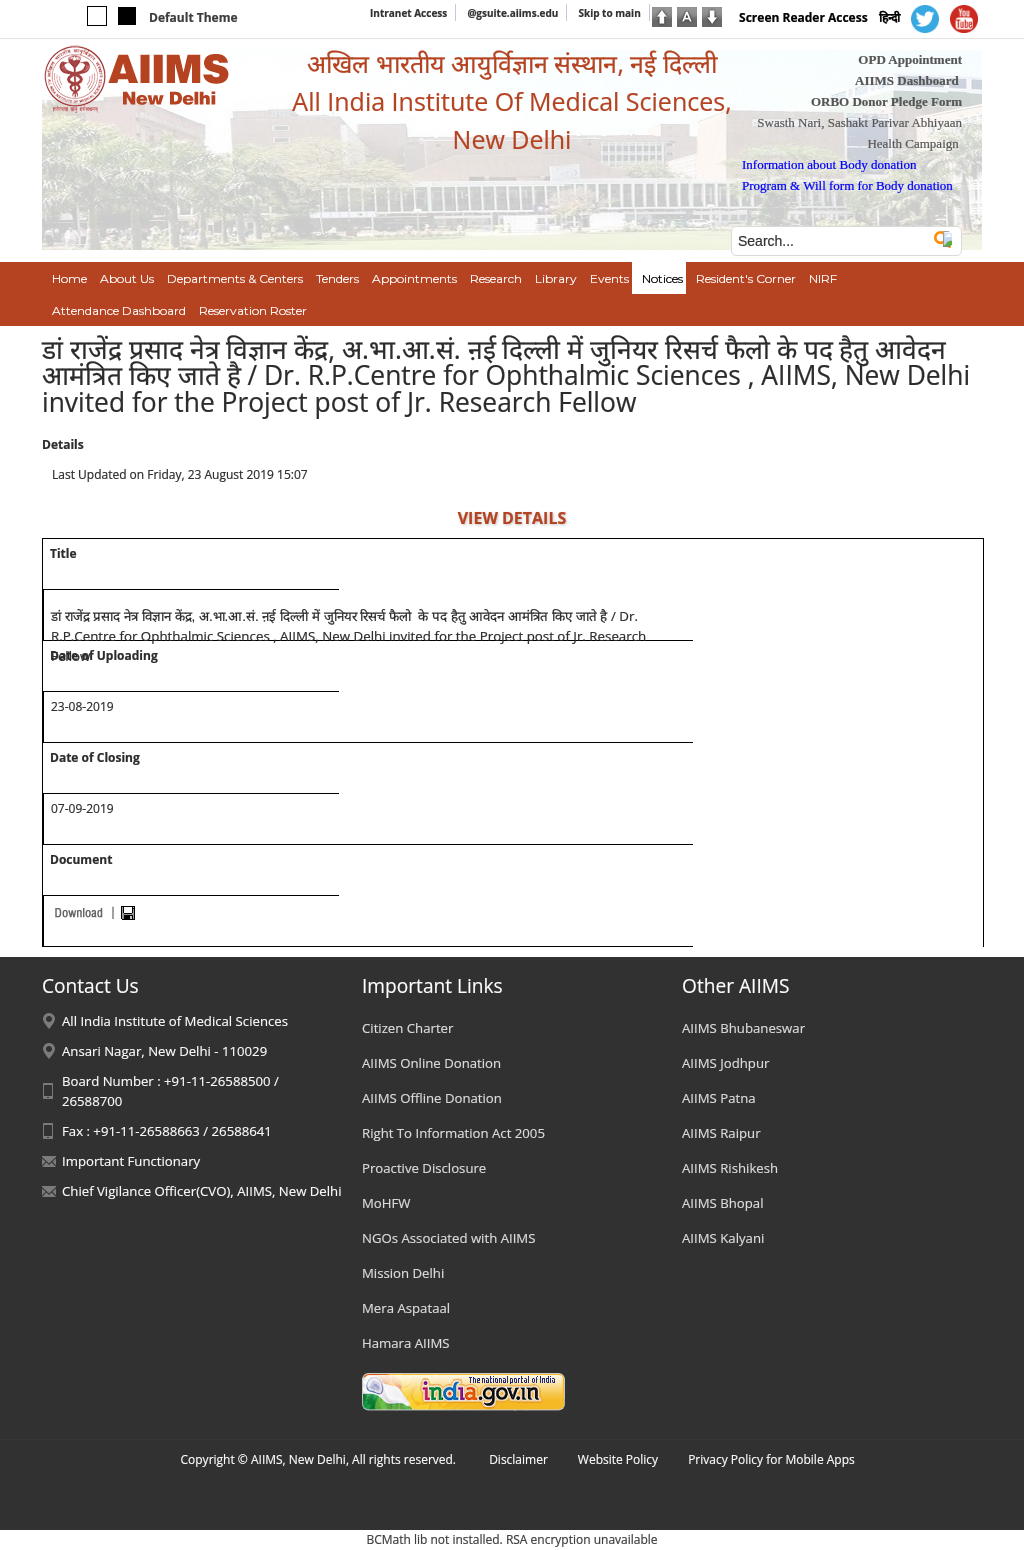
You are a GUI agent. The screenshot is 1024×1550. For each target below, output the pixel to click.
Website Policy (618, 1459)
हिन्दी (889, 17)
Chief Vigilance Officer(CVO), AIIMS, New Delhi (202, 1191)
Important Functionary (131, 1161)
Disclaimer (518, 1459)
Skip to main (609, 13)
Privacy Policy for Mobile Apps (771, 1459)
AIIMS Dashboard (907, 80)
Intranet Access (408, 13)
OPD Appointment (910, 59)
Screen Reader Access (803, 17)
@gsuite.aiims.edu (512, 13)
